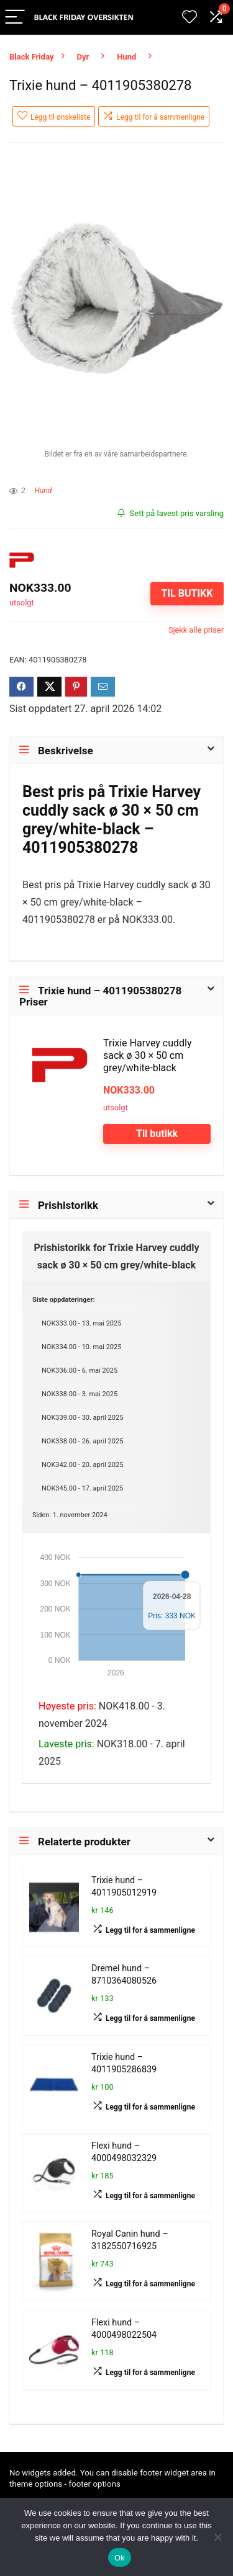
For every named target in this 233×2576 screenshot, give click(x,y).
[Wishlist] (189, 17)
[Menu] (15, 17)
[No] (217, 2537)
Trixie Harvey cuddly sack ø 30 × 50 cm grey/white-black (147, 1055)
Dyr (83, 56)
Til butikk (186, 593)
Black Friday (31, 56)
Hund (126, 56)
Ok (119, 2557)
